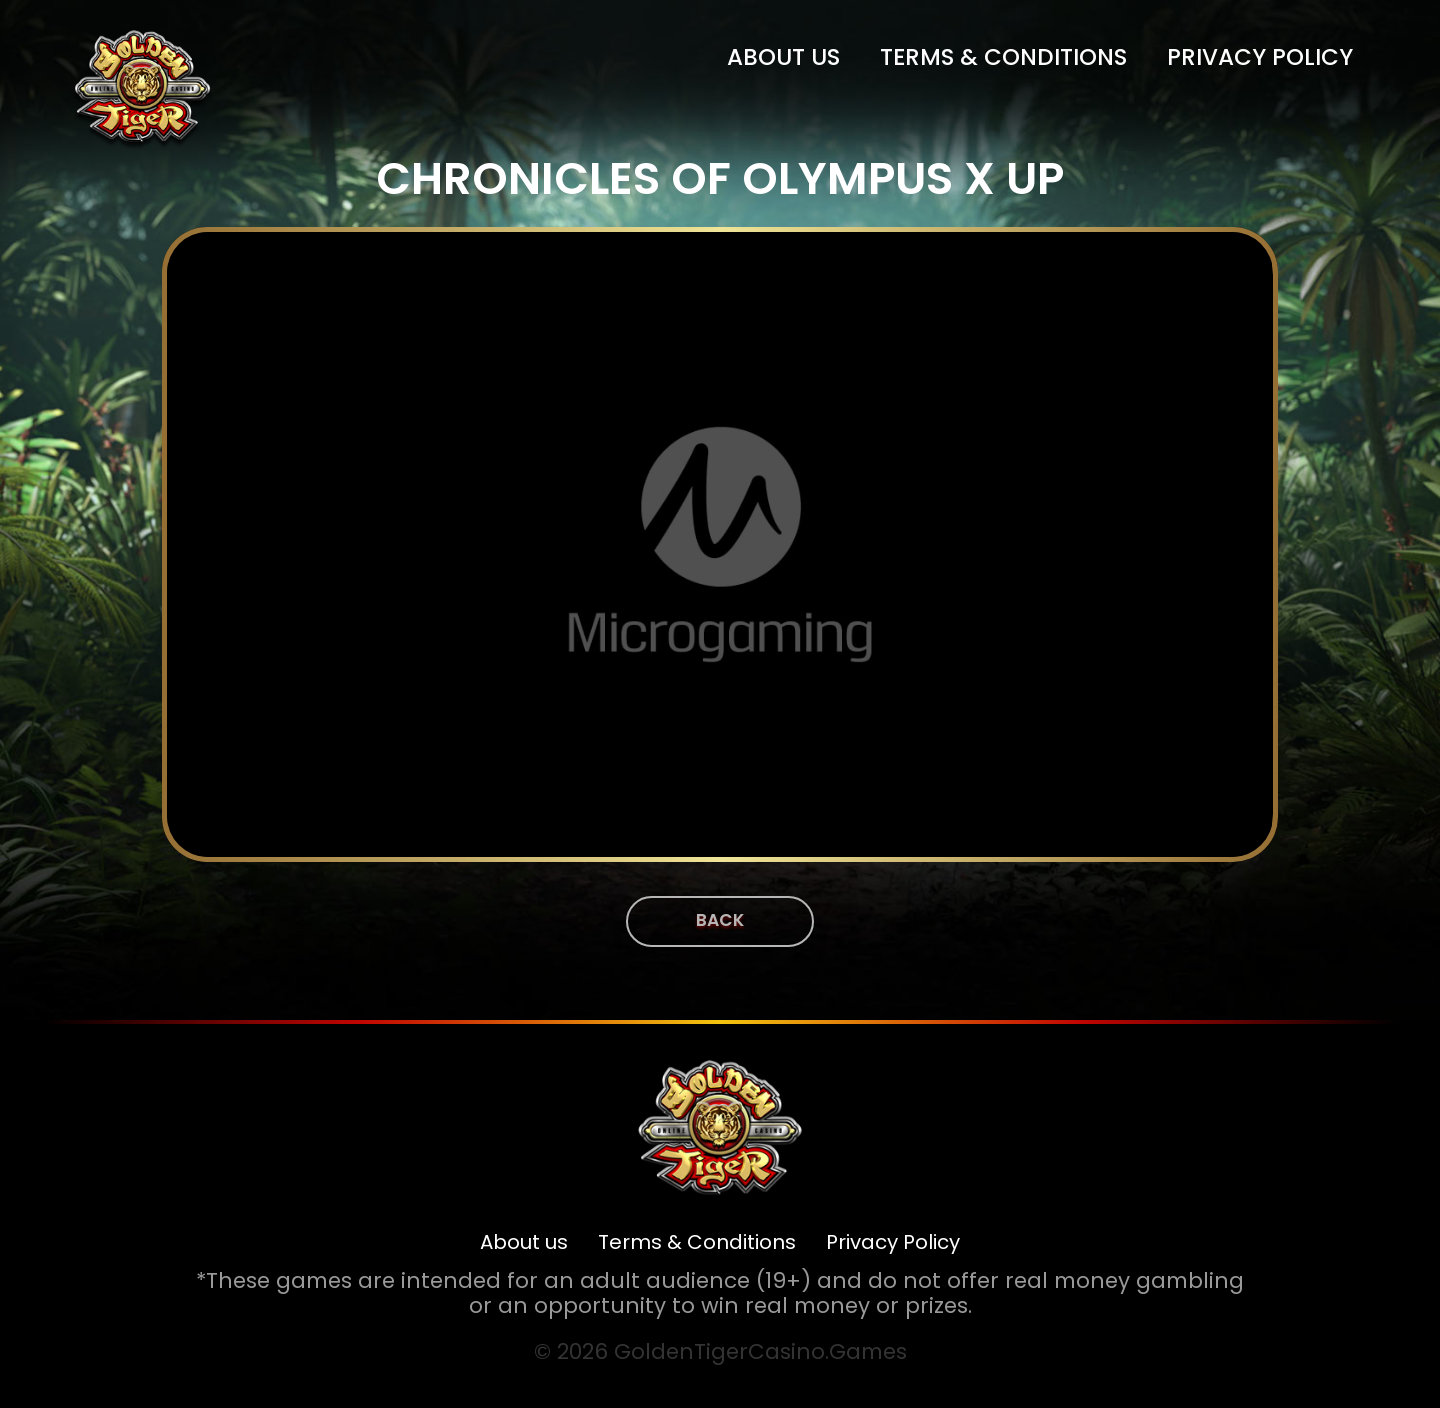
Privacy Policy (1260, 57)
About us (783, 57)
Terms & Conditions (1003, 57)
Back (720, 920)
